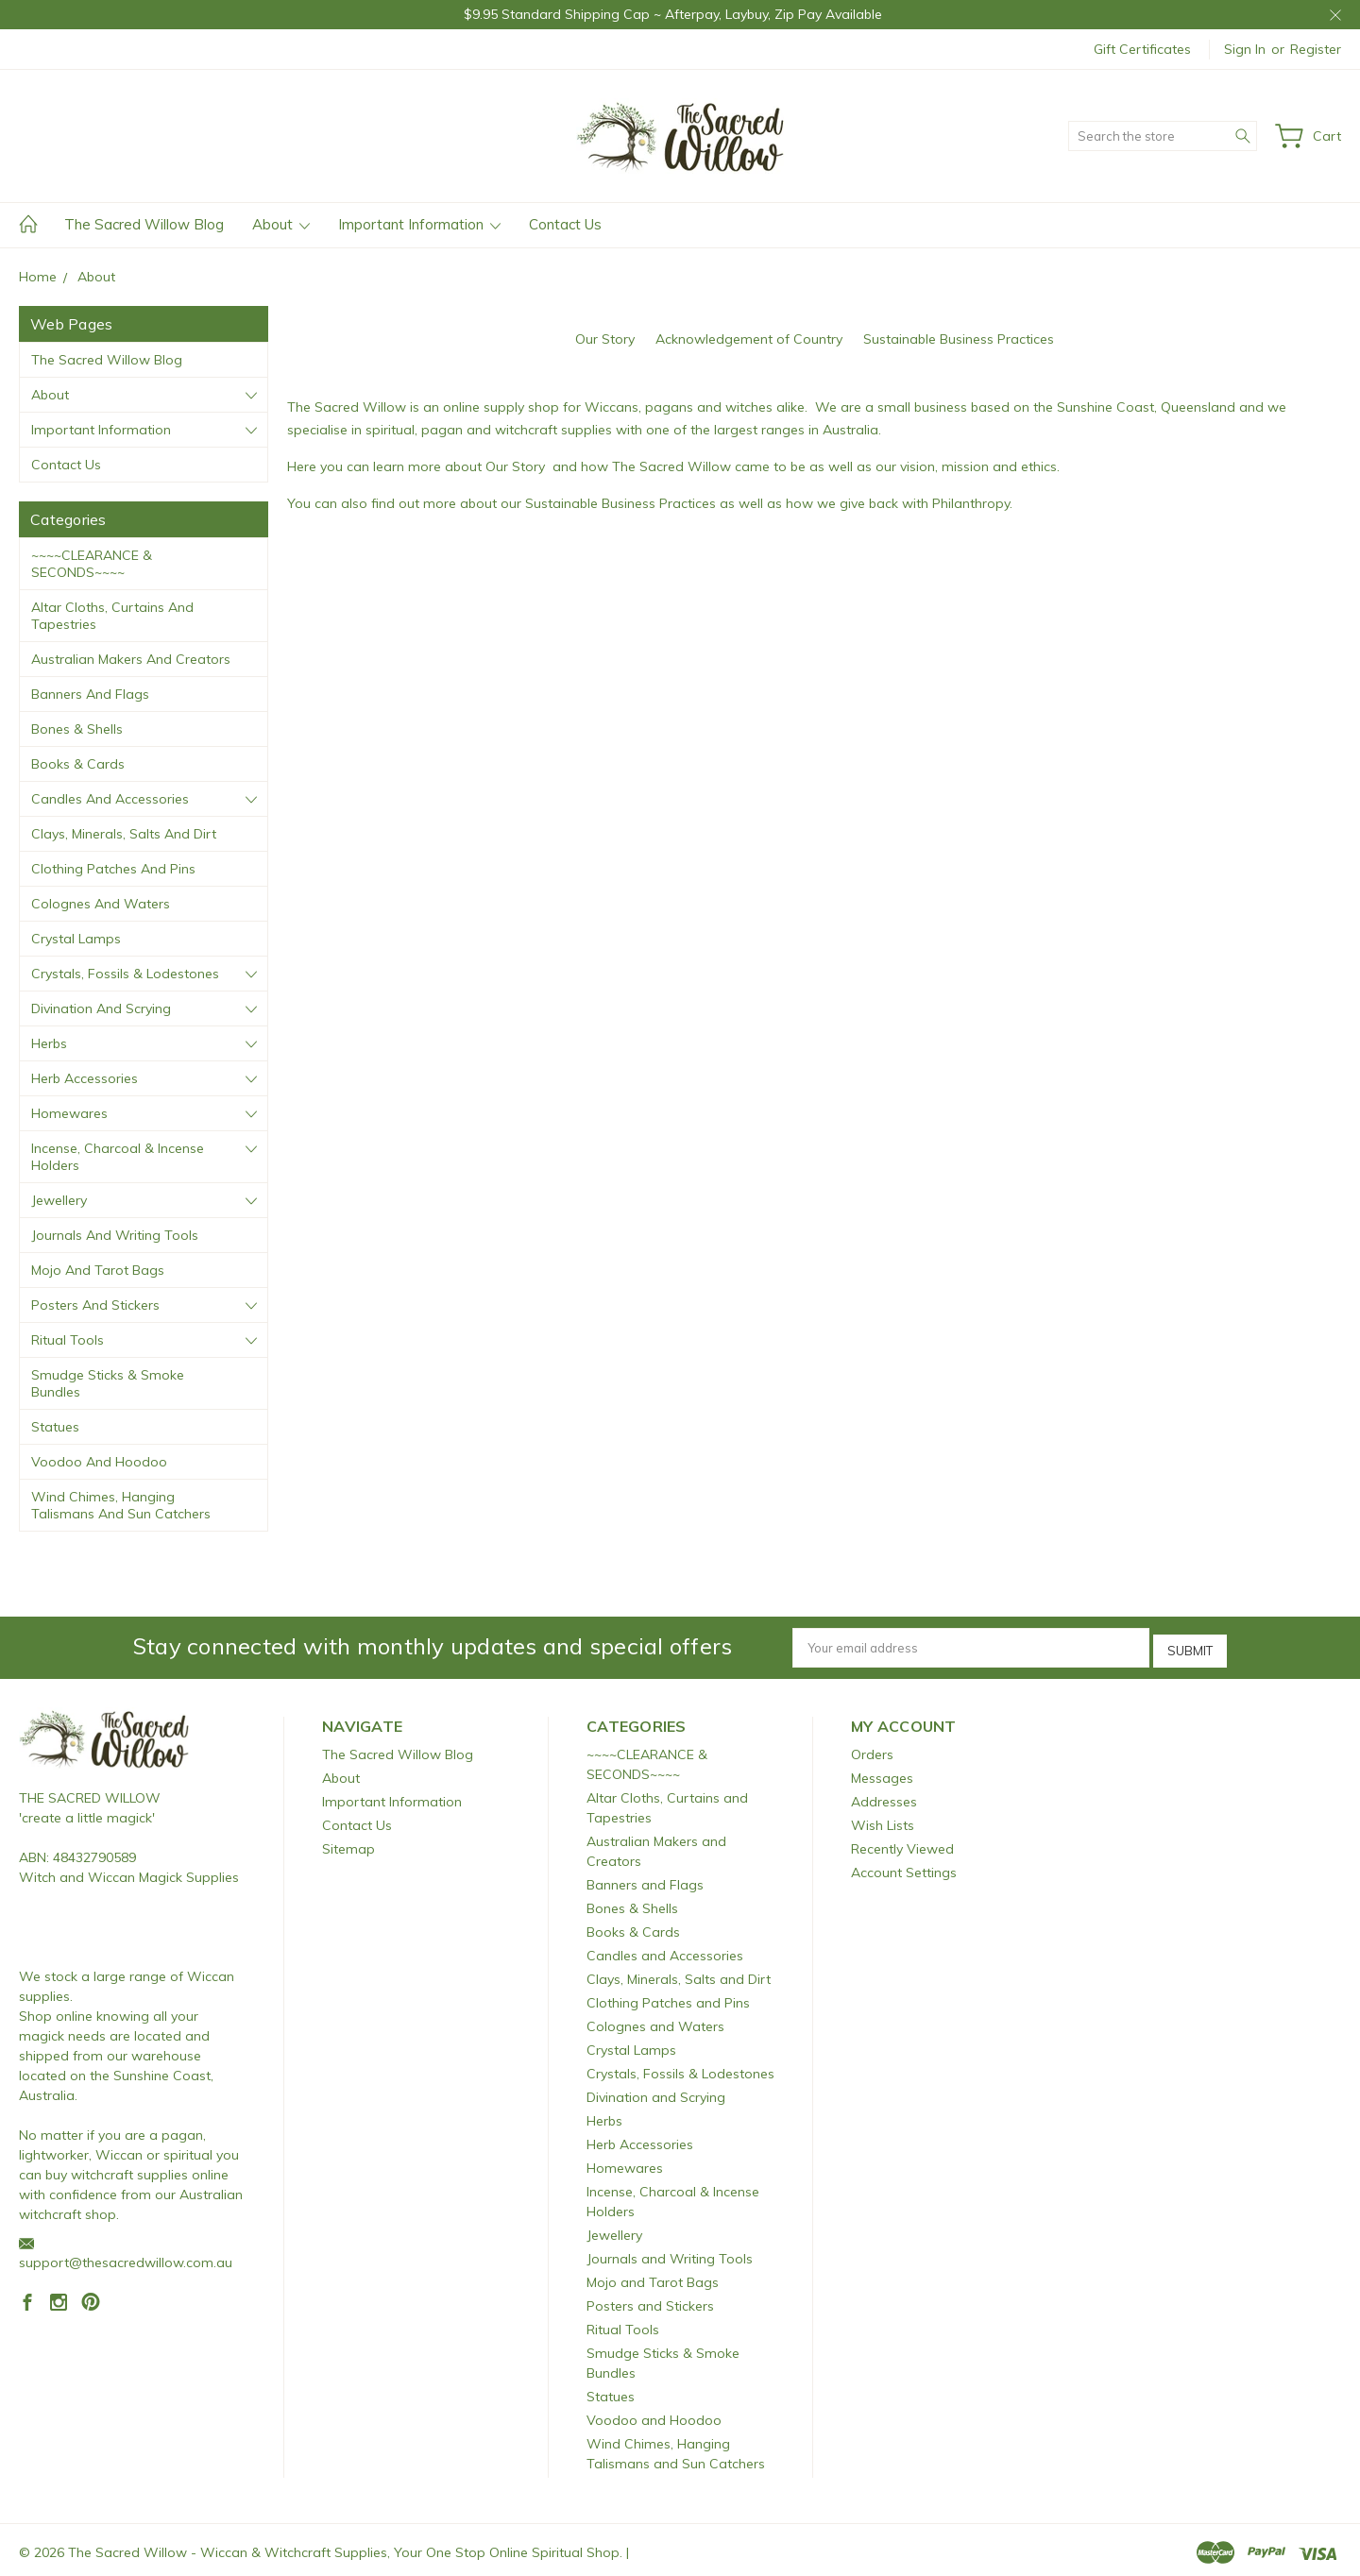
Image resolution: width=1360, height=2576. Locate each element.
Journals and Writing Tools (114, 1235)
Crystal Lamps (76, 938)
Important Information (419, 224)
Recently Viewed (902, 1844)
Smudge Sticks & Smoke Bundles (107, 1383)
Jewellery (59, 1200)
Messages (882, 1773)
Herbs (49, 1043)
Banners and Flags (90, 694)
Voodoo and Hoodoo (99, 1461)
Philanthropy (971, 503)
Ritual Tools (67, 1339)
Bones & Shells (77, 728)
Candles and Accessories (110, 798)
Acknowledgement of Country (748, 338)
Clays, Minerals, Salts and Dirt (123, 833)
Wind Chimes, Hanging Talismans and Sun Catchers (121, 1505)
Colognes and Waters (100, 903)
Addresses (884, 1796)
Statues (55, 1426)
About (281, 224)
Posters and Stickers (95, 1304)
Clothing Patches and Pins (113, 868)
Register (1315, 49)
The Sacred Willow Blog (144, 224)
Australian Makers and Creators (130, 659)
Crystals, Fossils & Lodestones (125, 973)
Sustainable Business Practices (958, 338)
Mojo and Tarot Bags (97, 1270)
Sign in (1245, 49)
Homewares (69, 1113)
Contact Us (565, 224)
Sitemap (348, 1844)
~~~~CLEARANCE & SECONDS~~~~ (91, 564)
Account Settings (904, 1867)
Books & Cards (78, 763)
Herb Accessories (84, 1078)
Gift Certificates (1142, 49)
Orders (872, 1749)
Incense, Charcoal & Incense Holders (117, 1157)
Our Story (605, 338)
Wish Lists (882, 1820)
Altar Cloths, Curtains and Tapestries (112, 616)
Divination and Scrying (101, 1008)
